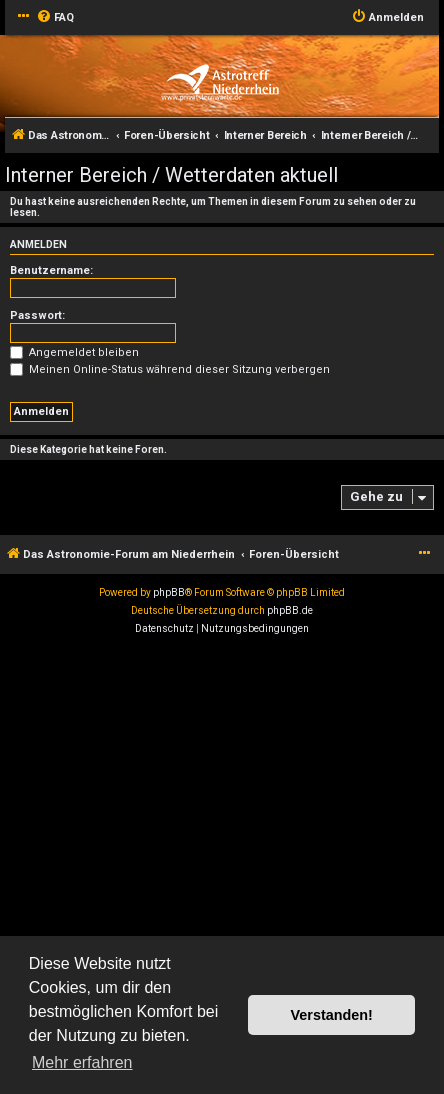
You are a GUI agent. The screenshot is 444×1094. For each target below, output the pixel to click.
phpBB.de (290, 610)
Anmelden (38, 244)
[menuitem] (55, 18)
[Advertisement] (222, 870)
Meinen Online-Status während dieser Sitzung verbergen (170, 369)
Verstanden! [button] (332, 1015)
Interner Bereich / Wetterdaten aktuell (171, 175)
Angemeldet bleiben (74, 352)
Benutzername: (51, 270)
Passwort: (37, 315)
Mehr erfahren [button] (82, 1062)
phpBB (169, 592)
